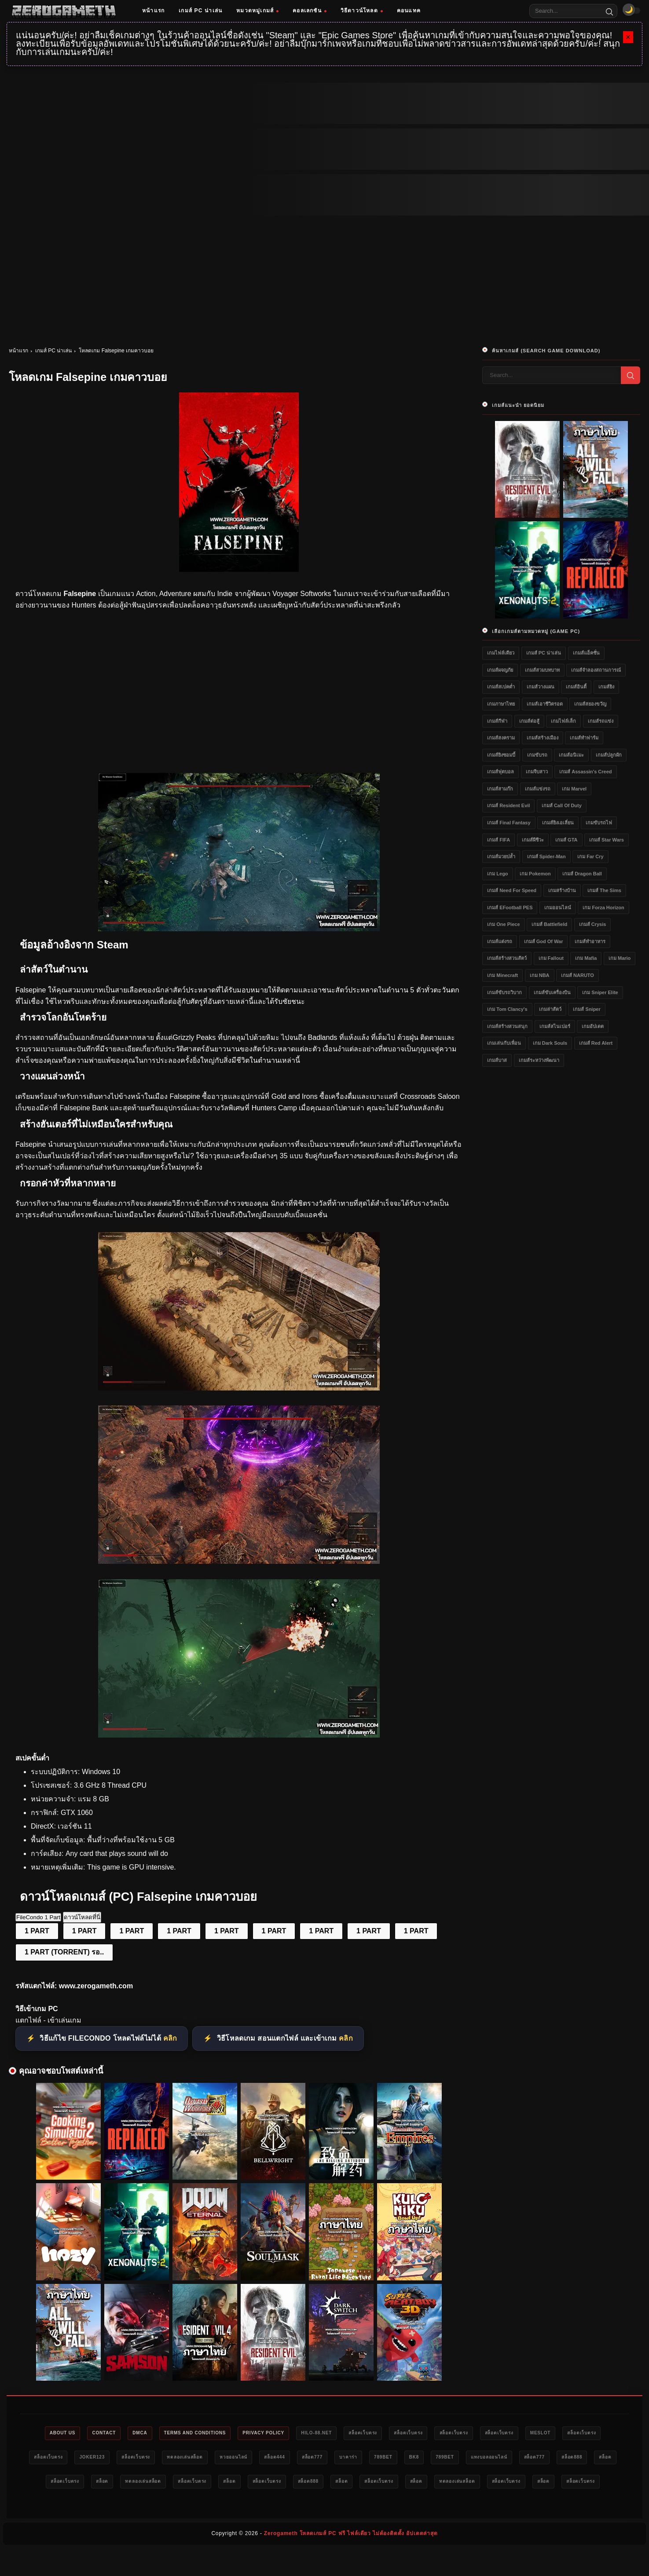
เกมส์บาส (497, 1060)
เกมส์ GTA (566, 839)
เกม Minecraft (502, 975)
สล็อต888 (152, 2483)
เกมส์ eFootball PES (509, 907)
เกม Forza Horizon (603, 907)
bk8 (541, 2458)
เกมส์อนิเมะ (571, 754)
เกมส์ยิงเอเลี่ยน (558, 822)
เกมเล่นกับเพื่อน (504, 1043)
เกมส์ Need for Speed (511, 890)
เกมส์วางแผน (540, 686)
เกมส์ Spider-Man (546, 856)
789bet (506, 2458)
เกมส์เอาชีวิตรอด (545, 703)
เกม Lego (497, 873)
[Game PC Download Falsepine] (239, 1735)
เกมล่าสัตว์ (550, 1009)
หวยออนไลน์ (335, 2458)
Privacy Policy (280, 2433)
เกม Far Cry (590, 856)
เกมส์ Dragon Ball (582, 873)
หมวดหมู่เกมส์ (257, 10)
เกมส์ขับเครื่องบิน (552, 992)
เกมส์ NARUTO (577, 975)
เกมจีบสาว (537, 771)
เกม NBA (540, 975)
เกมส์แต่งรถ (499, 941)
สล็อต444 (382, 2458)
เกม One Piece (503, 924)
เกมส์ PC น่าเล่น (200, 10)
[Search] (609, 11)
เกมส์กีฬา (497, 721)
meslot (594, 2433)
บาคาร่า (466, 2458)
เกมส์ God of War (543, 941)
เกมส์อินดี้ (576, 686)
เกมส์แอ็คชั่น (586, 652)
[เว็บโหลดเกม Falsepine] (239, 1388)
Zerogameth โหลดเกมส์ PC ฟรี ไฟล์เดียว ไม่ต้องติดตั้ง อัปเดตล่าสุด (351, 2561)
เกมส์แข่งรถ (537, 788)
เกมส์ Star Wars (606, 839)
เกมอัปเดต (593, 1026)
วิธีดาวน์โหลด (362, 10)
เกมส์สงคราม (501, 737)
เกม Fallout (551, 958)
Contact (101, 2433)
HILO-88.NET (340, 2433)
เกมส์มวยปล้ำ (501, 856)
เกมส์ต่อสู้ (529, 721)
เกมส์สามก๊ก (500, 788)
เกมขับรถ (537, 754)
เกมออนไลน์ (557, 907)
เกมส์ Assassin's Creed (585, 771)
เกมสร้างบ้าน (562, 890)
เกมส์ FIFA (498, 839)
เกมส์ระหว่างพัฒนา (539, 1060)
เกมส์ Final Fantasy (508, 822)
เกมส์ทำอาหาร (590, 941)
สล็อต (191, 2483)
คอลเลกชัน (309, 10)
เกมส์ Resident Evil (508, 805)
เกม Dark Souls (550, 1043)
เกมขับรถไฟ (599, 822)
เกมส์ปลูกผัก (609, 754)
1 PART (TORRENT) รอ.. (64, 1952)
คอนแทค (409, 10)
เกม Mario (620, 958)
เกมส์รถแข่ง (600, 721)
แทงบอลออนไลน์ (57, 2483)
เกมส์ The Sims (604, 890)
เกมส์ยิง (606, 686)
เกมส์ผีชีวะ (533, 839)
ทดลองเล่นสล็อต (280, 2458)
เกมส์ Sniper (586, 1009)
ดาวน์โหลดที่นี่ (82, 1917)
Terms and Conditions (204, 2433)
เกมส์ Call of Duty (562, 805)
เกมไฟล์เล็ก (563, 721)
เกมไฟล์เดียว (500, 652)
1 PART (37, 1931)
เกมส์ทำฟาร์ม (584, 737)
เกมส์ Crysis (592, 924)
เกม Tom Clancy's (507, 1009)
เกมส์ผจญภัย (500, 670)
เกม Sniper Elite (600, 992)
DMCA (142, 2433)
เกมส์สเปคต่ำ (501, 686)
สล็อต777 (425, 2458)
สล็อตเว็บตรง (393, 2433)
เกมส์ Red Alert (596, 1043)
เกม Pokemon (535, 873)
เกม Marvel (574, 788)
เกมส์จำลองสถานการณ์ (596, 670)
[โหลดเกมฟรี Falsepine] (239, 929)
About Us (54, 2433)
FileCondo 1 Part (38, 1917)
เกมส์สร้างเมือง (542, 737)
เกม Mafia (586, 958)
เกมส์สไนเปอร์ (554, 1026)
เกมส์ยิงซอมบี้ (501, 754)
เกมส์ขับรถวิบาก (504, 992)
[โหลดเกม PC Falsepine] (239, 1561)
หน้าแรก (153, 10)
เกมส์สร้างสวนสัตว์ (507, 958)
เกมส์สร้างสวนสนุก (507, 1026)
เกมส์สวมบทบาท (542, 670)
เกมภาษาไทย (501, 703)
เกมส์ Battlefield (549, 924)
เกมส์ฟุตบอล (500, 771)
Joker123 (175, 2458)
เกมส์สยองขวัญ (590, 703)
